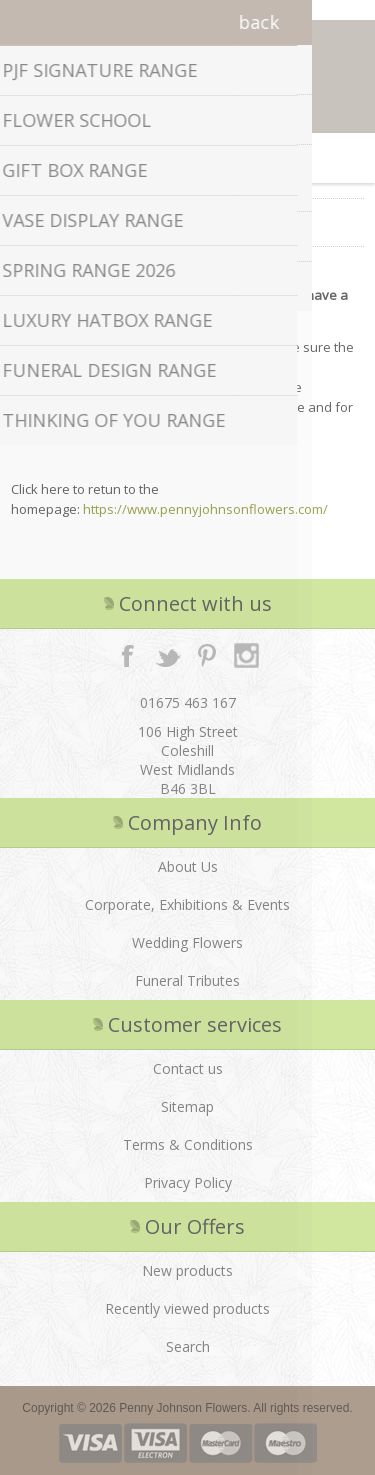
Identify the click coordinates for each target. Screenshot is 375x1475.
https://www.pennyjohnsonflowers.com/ (205, 509)
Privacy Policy (188, 1182)
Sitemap (187, 1106)
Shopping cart (213, 158)
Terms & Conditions (188, 1144)
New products (187, 1270)
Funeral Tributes (187, 980)
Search (188, 1346)
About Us (188, 866)
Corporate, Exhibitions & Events (187, 904)
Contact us (188, 1068)
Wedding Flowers (187, 942)
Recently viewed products (187, 1308)
